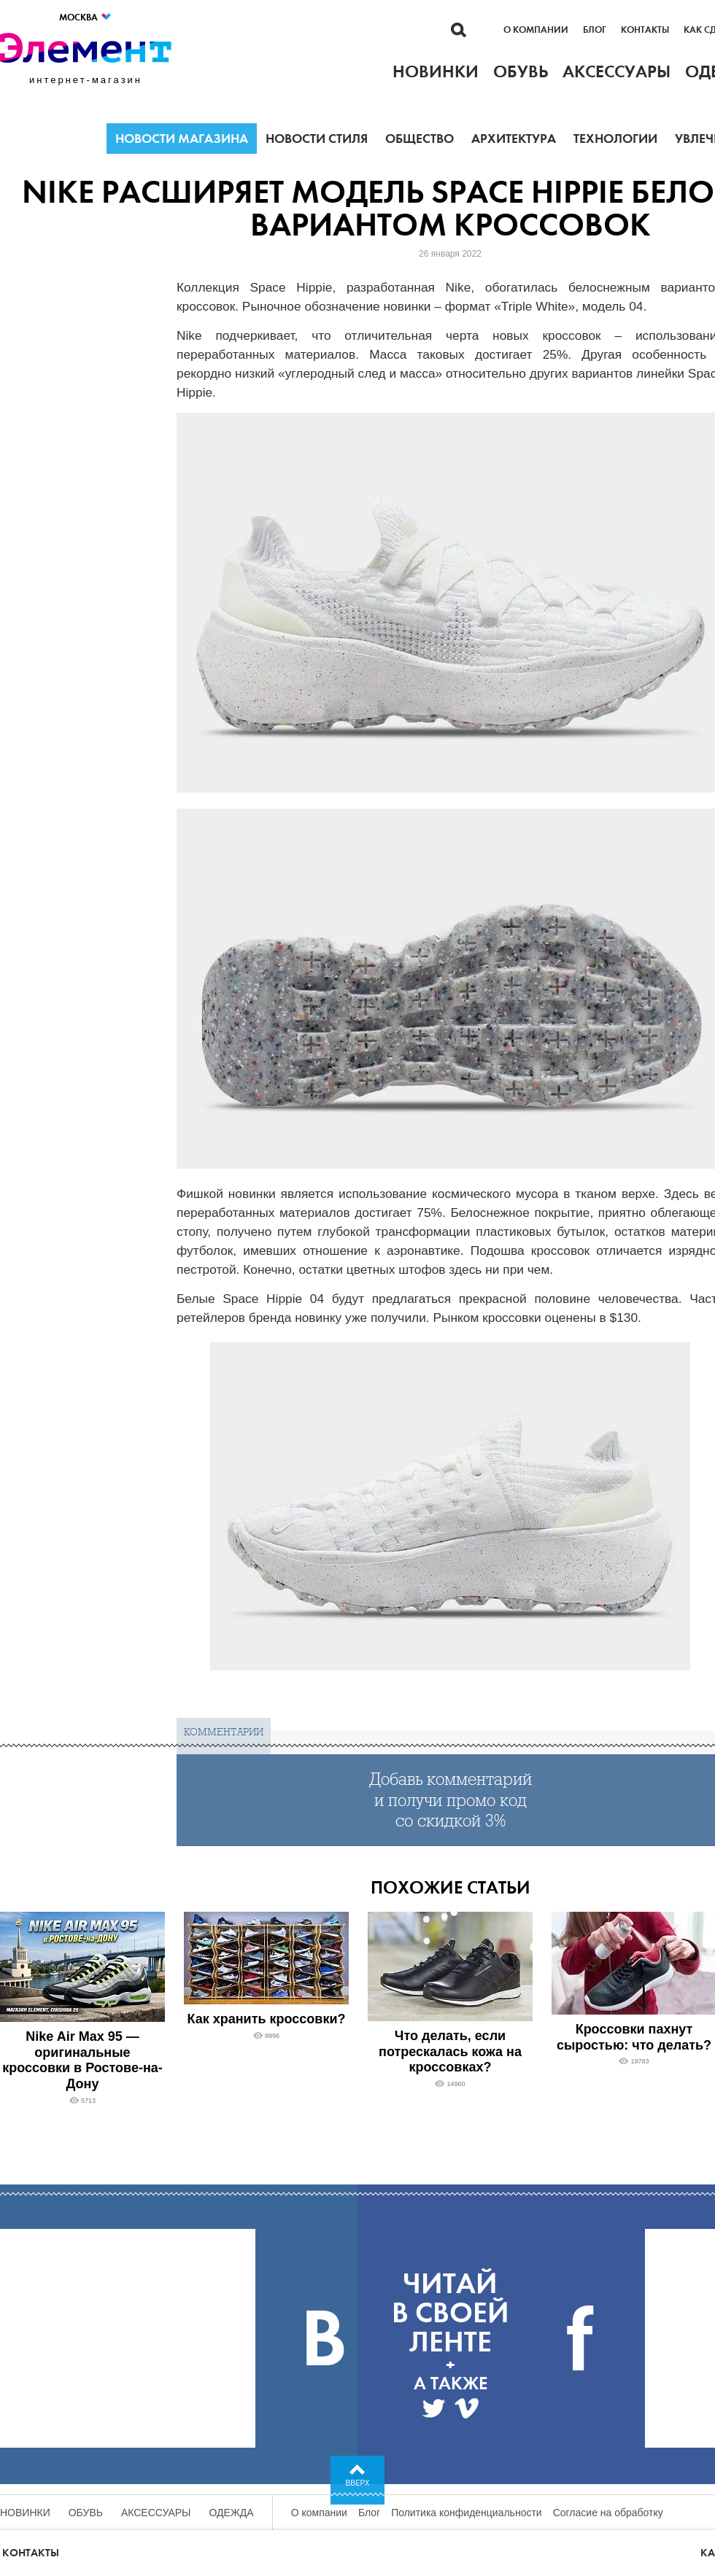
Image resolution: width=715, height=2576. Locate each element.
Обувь (86, 2512)
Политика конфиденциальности (466, 2512)
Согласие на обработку (608, 2512)
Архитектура (513, 139)
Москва (85, 17)
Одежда (231, 2512)
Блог (594, 30)
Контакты (645, 30)
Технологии (615, 139)
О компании (535, 30)
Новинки (25, 2512)
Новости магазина (181, 139)
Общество (419, 139)
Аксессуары (156, 2512)
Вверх (358, 2483)
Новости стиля (317, 139)
